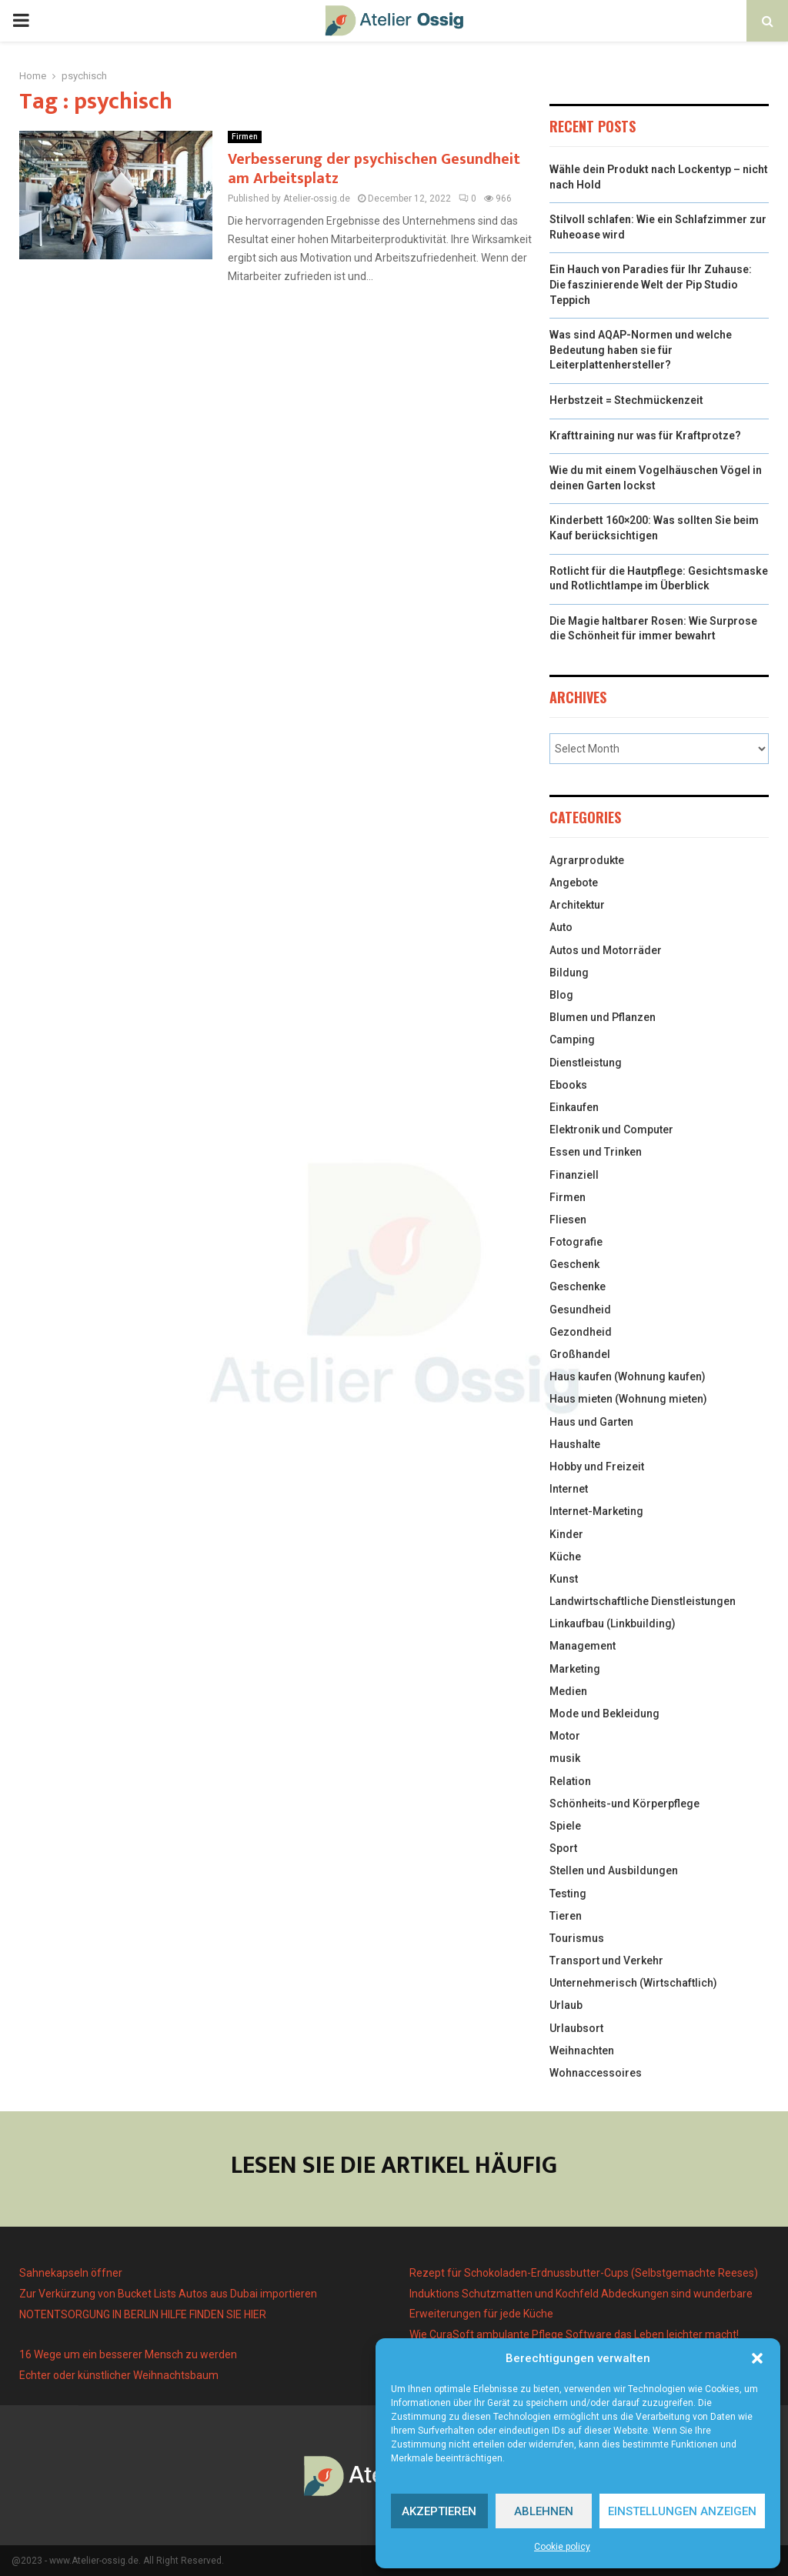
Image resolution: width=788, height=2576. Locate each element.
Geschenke (577, 1286)
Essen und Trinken (595, 1152)
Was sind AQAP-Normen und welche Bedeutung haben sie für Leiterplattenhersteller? (640, 350)
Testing (567, 1893)
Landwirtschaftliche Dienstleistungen (642, 1601)
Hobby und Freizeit (596, 1466)
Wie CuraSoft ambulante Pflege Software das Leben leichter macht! (574, 2334)
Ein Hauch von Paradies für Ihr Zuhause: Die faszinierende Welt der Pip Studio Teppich (650, 284)
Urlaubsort (576, 2028)
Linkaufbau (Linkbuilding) (612, 1623)
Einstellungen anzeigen (682, 2511)
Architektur (577, 905)
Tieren (565, 1916)
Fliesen (567, 1219)
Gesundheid (580, 1309)
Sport (563, 1848)
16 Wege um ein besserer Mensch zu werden (128, 2354)
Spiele (565, 1826)
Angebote (573, 882)
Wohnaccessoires (595, 2073)
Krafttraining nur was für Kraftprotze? (645, 435)
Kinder (566, 1534)
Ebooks (568, 1085)
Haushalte (574, 1444)
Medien (568, 1691)
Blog (561, 995)
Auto (561, 927)
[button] (757, 2358)
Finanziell (574, 1175)
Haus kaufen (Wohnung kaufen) (627, 1376)
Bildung (569, 972)
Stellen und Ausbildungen (613, 1870)
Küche (565, 1556)
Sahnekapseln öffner (70, 2273)
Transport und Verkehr (606, 1960)
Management (582, 1646)
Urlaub (566, 2005)
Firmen (245, 136)
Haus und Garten (591, 1422)
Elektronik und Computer (611, 1129)
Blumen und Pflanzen (602, 1017)
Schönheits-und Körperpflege (624, 1803)
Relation (570, 1781)
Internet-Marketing (596, 1511)
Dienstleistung (585, 1062)
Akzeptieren (439, 2511)
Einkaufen (574, 1107)
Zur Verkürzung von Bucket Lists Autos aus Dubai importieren (168, 2293)
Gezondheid (580, 1332)
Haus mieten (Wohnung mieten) (628, 1399)
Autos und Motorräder (605, 950)
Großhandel (579, 1354)
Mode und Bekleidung (604, 1713)
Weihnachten (581, 2050)
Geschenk (574, 1264)
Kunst (563, 1579)
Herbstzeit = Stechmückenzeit (626, 400)
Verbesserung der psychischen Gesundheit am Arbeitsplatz (374, 169)
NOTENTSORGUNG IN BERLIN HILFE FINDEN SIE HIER (142, 2314)
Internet (568, 1489)
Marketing (574, 1669)
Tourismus (576, 1938)
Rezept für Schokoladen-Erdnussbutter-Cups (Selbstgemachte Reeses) (583, 2273)
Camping (572, 1039)
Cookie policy (562, 2546)
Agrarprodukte (586, 860)
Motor (564, 1736)
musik (564, 1758)
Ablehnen (543, 2511)
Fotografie (576, 1242)
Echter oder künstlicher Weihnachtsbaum (119, 2375)
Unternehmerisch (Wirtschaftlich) (633, 1983)
